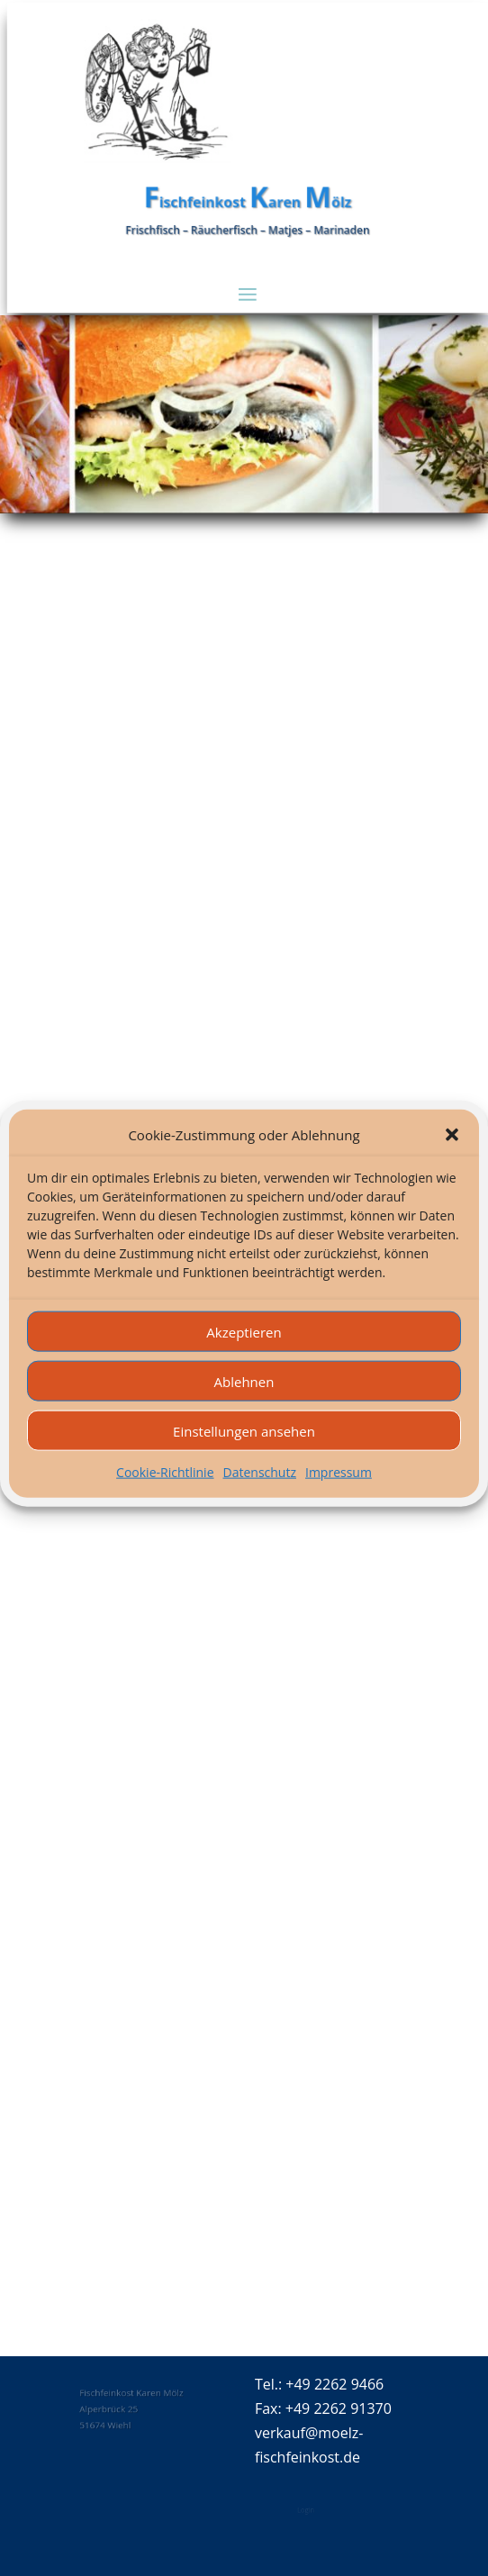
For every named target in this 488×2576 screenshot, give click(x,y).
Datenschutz (259, 1499)
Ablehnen (244, 1409)
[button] (452, 1163)
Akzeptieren (243, 1359)
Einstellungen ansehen (244, 1458)
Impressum (338, 1499)
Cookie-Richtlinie (164, 1499)
